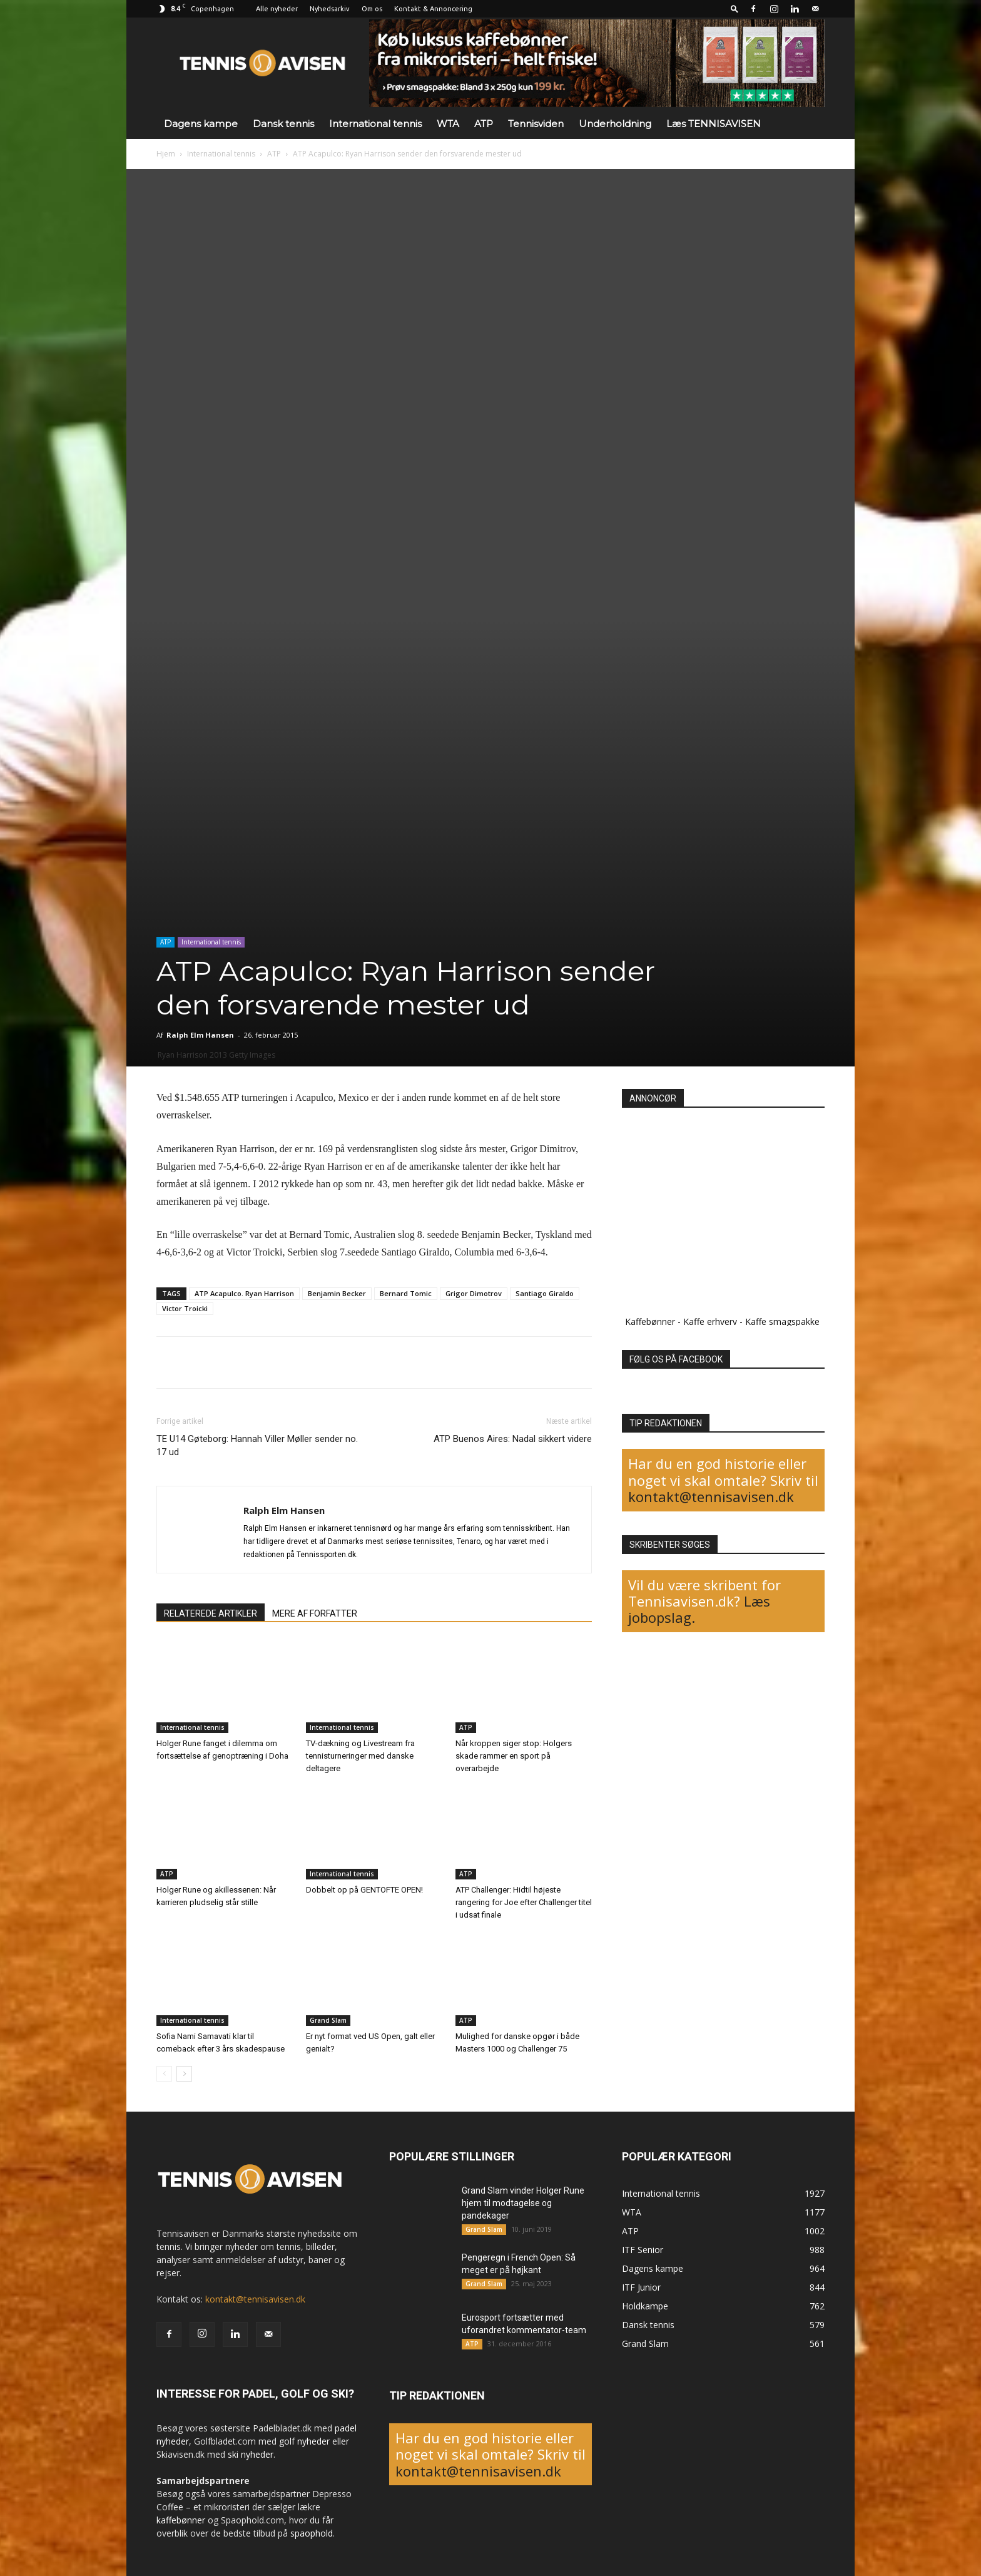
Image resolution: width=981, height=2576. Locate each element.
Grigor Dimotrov (473, 1293)
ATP (483, 124)
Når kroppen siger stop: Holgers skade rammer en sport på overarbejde (513, 1756)
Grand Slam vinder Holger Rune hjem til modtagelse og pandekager (523, 2203)
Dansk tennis (283, 124)
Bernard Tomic (406, 1293)
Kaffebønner (650, 1321)
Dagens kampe (201, 124)
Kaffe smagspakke (782, 1321)
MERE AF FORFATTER (314, 1613)
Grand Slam (328, 2020)
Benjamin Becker (337, 1293)
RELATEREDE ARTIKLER (210, 1613)
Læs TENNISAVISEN (713, 124)
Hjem (165, 153)
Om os (372, 9)
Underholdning (615, 124)
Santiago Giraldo (545, 1293)
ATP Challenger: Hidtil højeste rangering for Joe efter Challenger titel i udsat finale (523, 1902)
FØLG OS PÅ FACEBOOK (676, 1359)
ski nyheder (250, 2454)
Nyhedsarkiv (330, 9)
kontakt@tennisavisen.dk (711, 1496)
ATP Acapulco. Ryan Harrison (244, 1293)
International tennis (375, 124)
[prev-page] (164, 2074)
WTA (448, 124)
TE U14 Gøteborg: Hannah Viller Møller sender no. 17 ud (257, 1445)
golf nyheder (304, 2441)
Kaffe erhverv (710, 1321)
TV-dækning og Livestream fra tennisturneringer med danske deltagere (360, 1756)
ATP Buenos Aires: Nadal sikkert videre (513, 1438)
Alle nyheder (277, 9)
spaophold (311, 2533)
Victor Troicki (185, 1308)
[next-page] (184, 2074)
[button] (734, 8)
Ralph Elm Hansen (200, 1035)
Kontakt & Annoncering (433, 9)
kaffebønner (180, 2520)
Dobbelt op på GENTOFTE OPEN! (364, 1889)
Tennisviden (536, 124)
